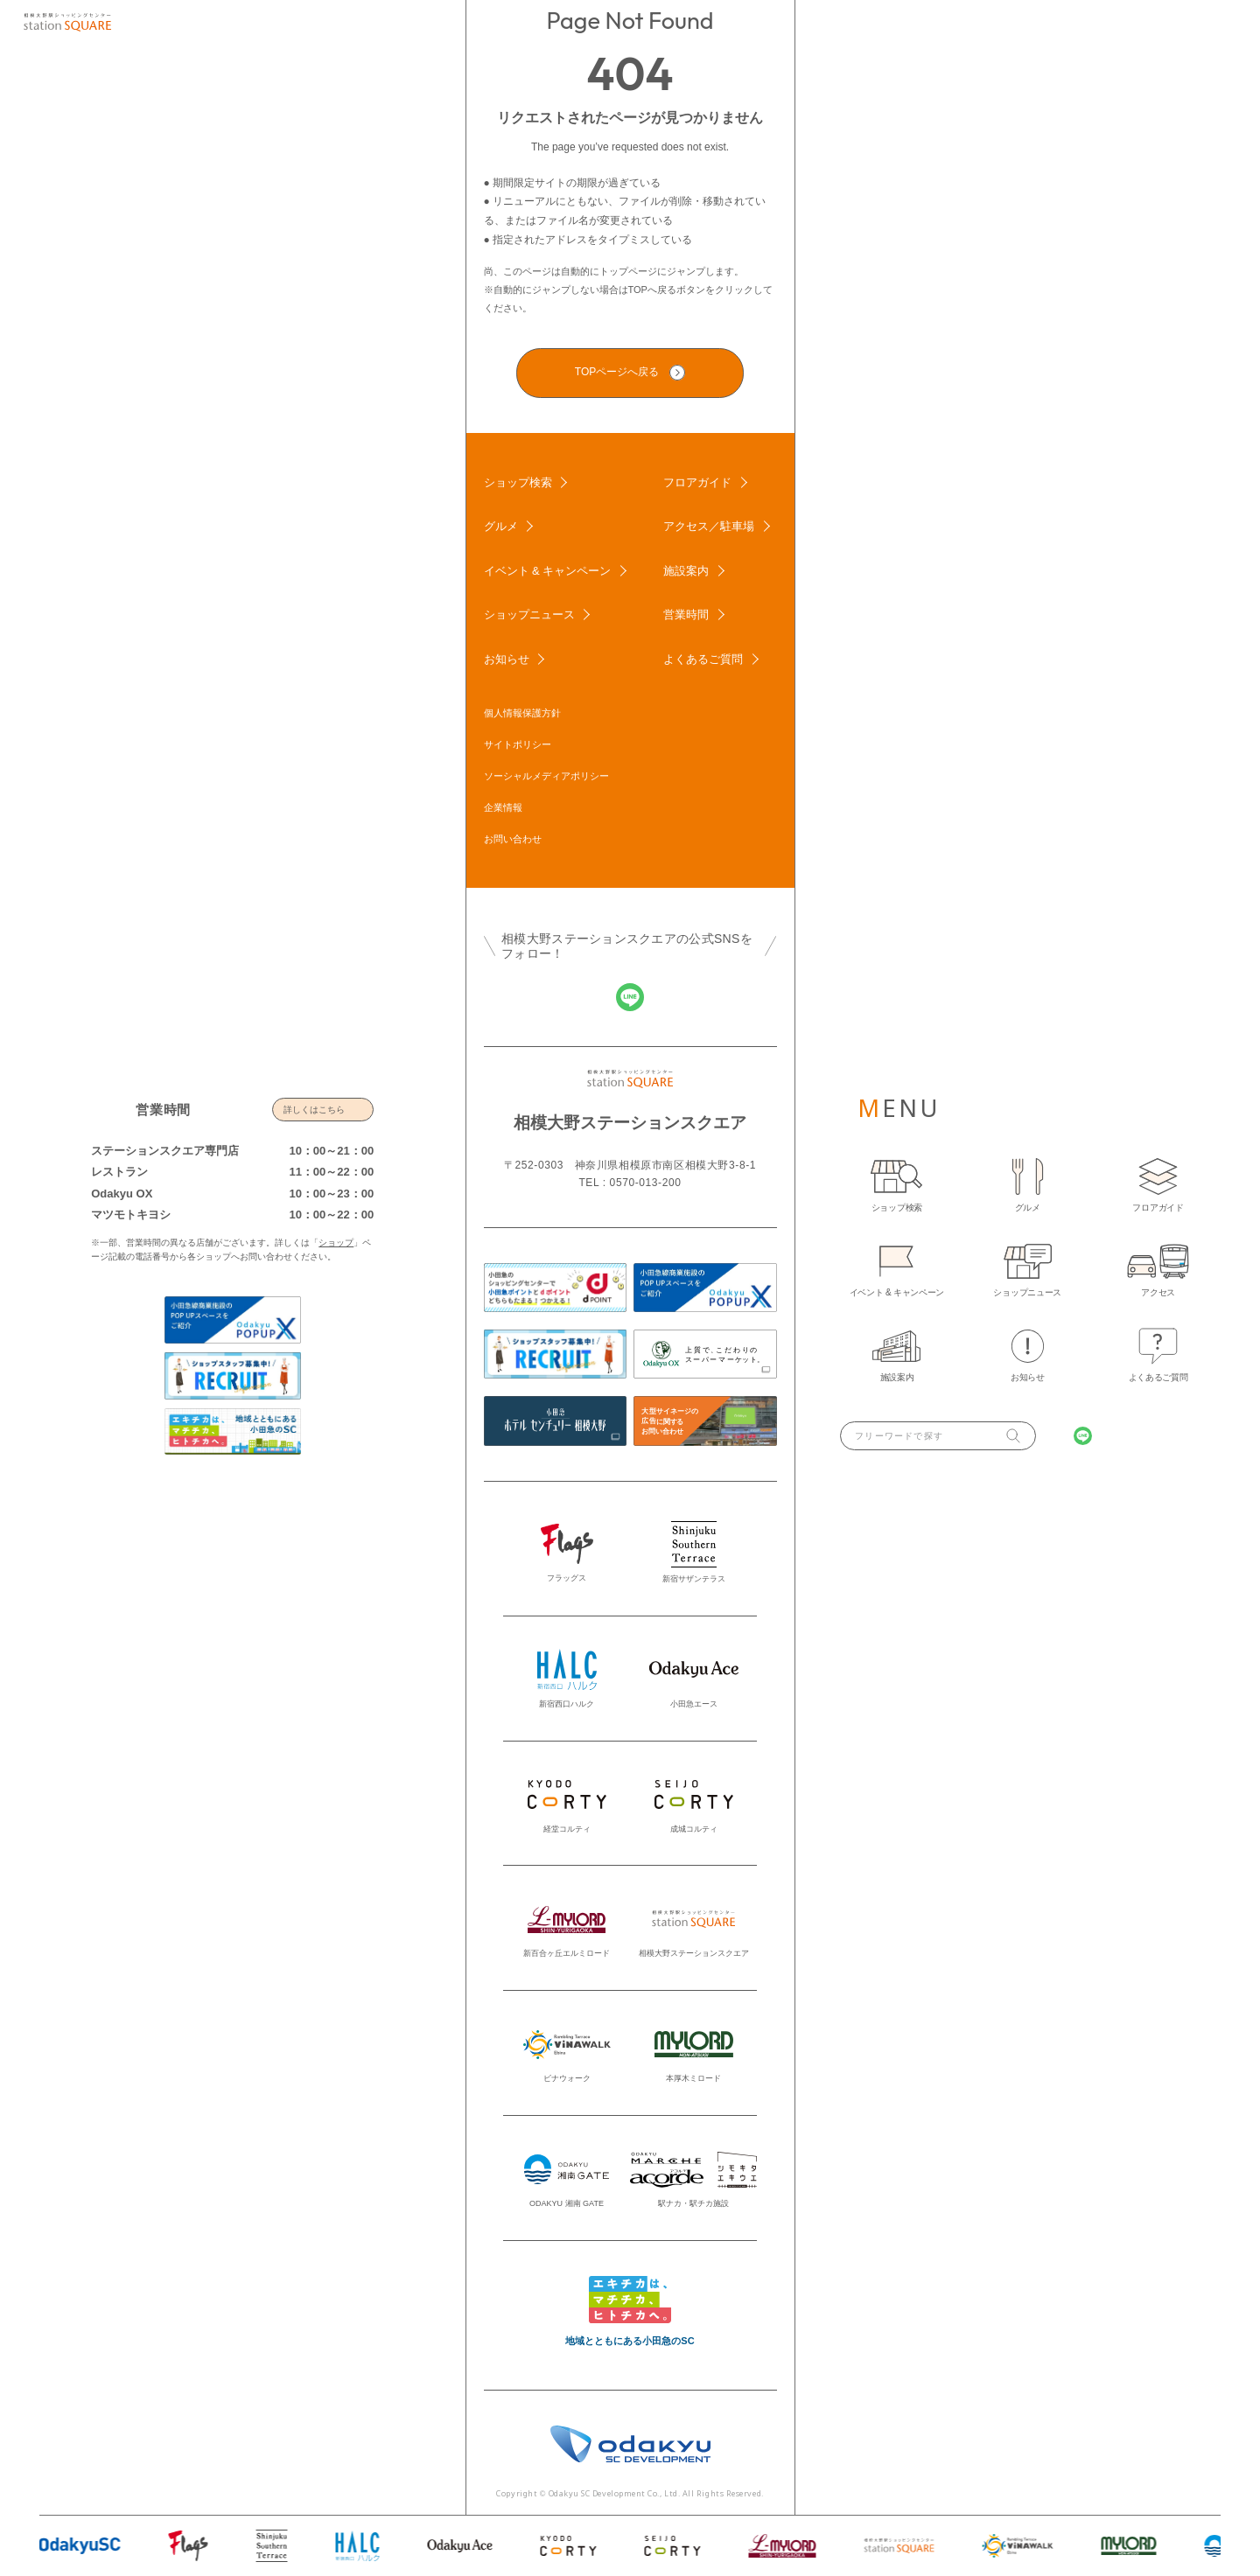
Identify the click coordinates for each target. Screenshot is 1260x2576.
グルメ (501, 526)
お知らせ (506, 659)
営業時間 (686, 614)
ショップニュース (529, 614)
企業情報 (503, 807)
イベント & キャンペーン (548, 570)
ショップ (336, 1242)
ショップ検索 (518, 482)
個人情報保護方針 (522, 713)
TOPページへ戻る (617, 372)
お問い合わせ (513, 839)
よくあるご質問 (703, 659)
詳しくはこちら (314, 1109)
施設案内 (686, 570)
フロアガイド (697, 482)
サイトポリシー (517, 744)
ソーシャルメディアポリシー (546, 776)
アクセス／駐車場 (708, 526)
